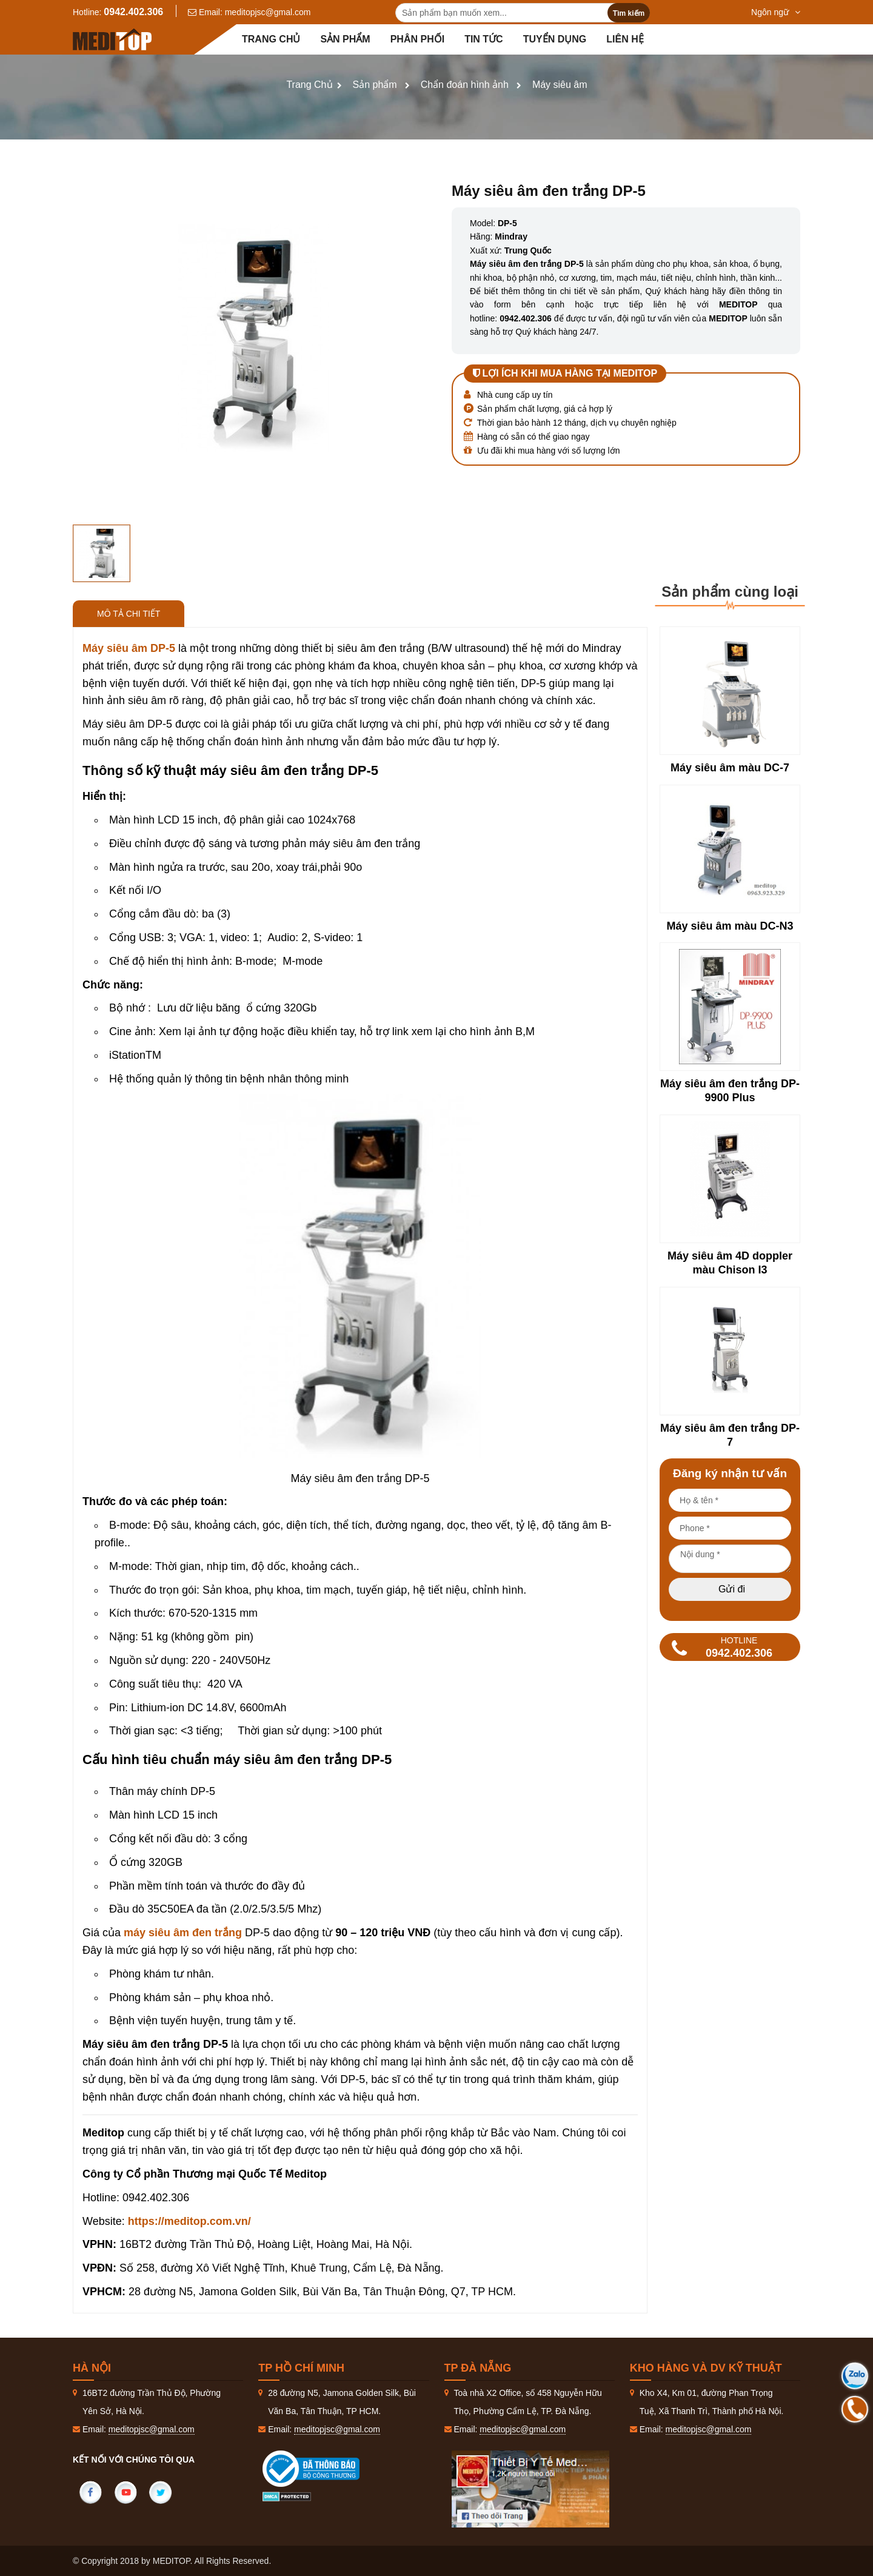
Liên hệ (624, 39)
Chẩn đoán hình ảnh (465, 84)
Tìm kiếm (628, 13)
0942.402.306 (133, 12)
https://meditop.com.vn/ (189, 2221)
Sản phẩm (345, 39)
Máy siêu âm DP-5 (130, 648)
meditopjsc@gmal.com (268, 12)
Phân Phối (417, 39)
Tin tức (483, 39)
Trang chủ (271, 39)
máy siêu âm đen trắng (183, 1933)
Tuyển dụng (555, 39)
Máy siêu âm (559, 84)
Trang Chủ (309, 84)
